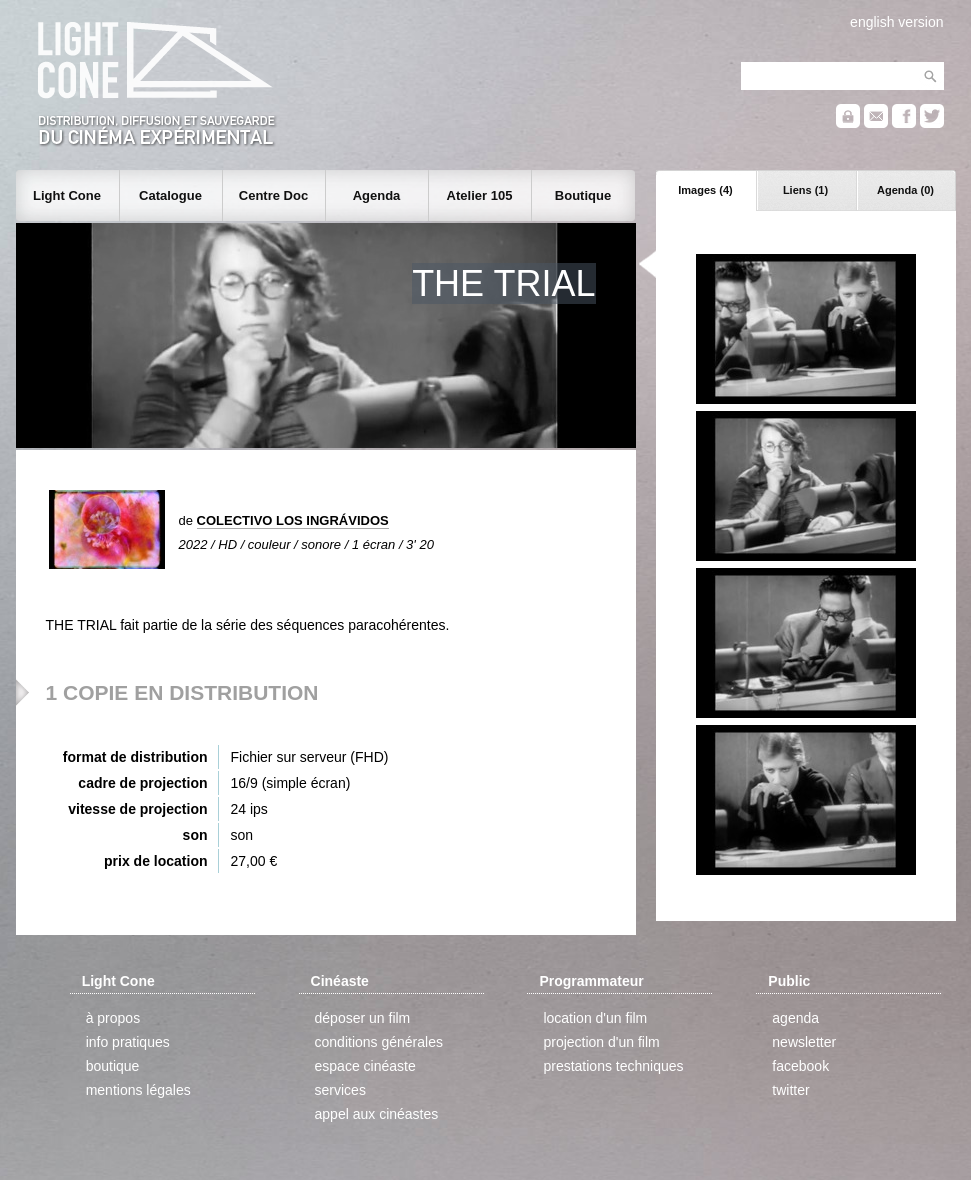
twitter (790, 1090)
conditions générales (379, 1042)
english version (896, 22)
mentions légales (138, 1090)
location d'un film (595, 1018)
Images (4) (705, 190)
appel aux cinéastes (377, 1114)
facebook (800, 1066)
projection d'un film (601, 1042)
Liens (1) (805, 190)
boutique (113, 1066)
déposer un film (363, 1018)
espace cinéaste (365, 1066)
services (340, 1090)
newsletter (804, 1042)
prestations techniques (613, 1066)
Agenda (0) (905, 190)
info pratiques (128, 1042)
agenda (795, 1018)
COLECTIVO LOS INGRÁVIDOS (293, 520)
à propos (113, 1018)
